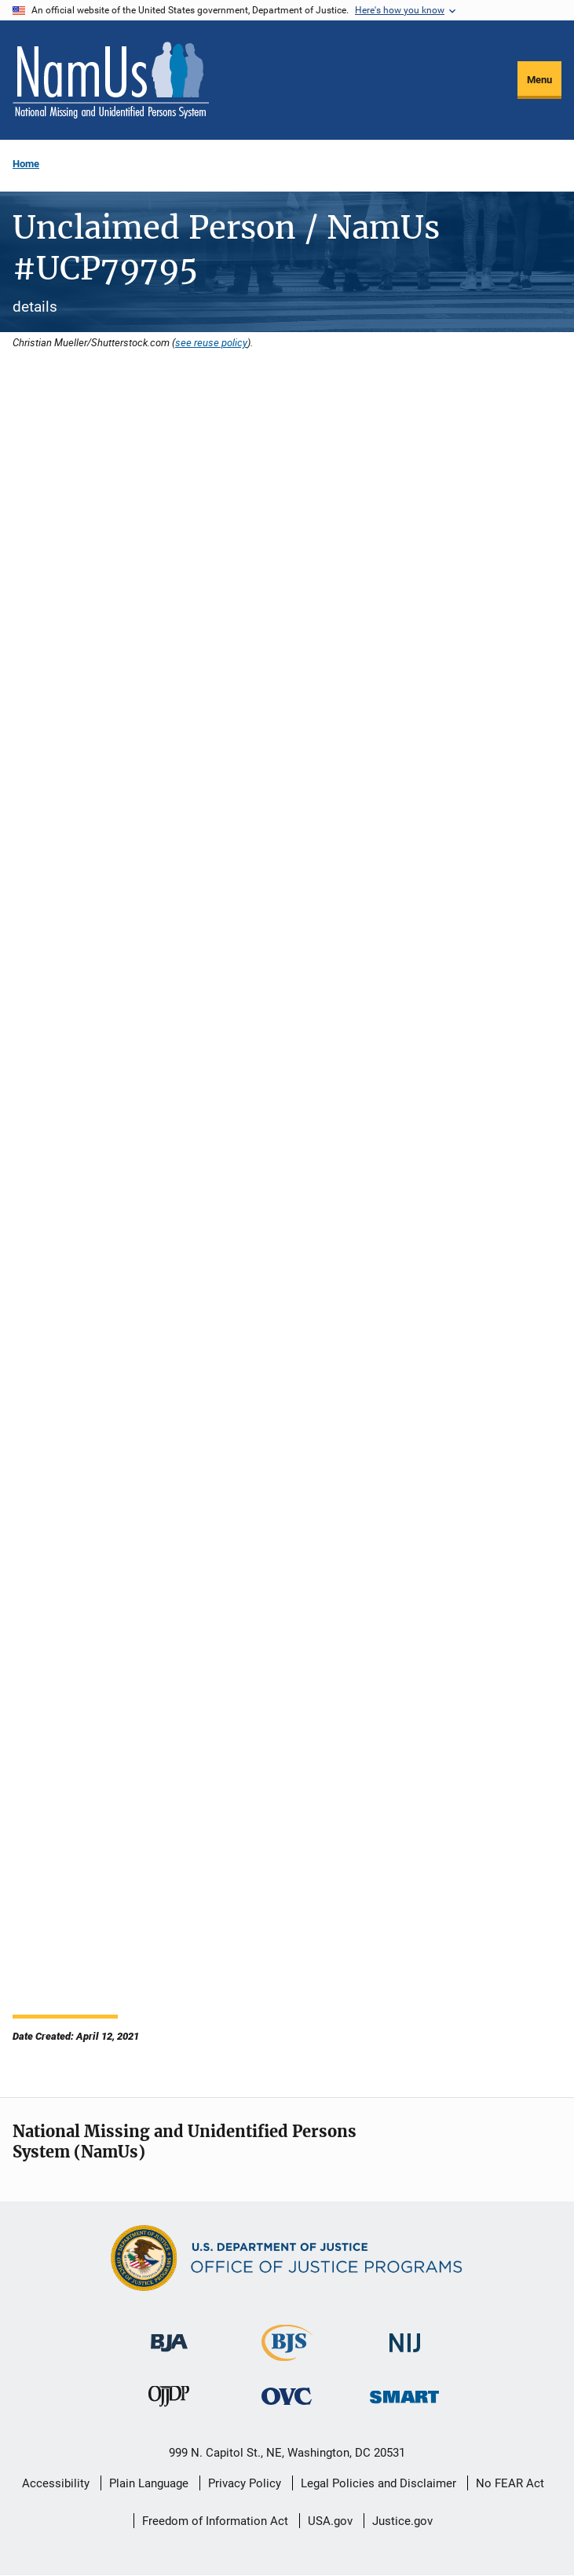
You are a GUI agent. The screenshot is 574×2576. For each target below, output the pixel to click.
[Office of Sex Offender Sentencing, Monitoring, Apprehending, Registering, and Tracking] (404, 2392)
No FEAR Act (510, 2483)
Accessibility (56, 2483)
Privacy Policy (244, 2483)
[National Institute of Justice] (405, 2336)
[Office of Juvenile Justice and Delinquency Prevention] (168, 2399)
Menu (539, 80)
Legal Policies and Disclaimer (378, 2483)
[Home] (111, 80)
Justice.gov (402, 2521)
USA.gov (330, 2521)
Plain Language (148, 2483)
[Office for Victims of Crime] (286, 2395)
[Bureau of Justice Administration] (169, 2335)
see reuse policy (211, 342)
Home (26, 164)
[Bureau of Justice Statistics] (287, 2354)
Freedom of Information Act (215, 2521)
